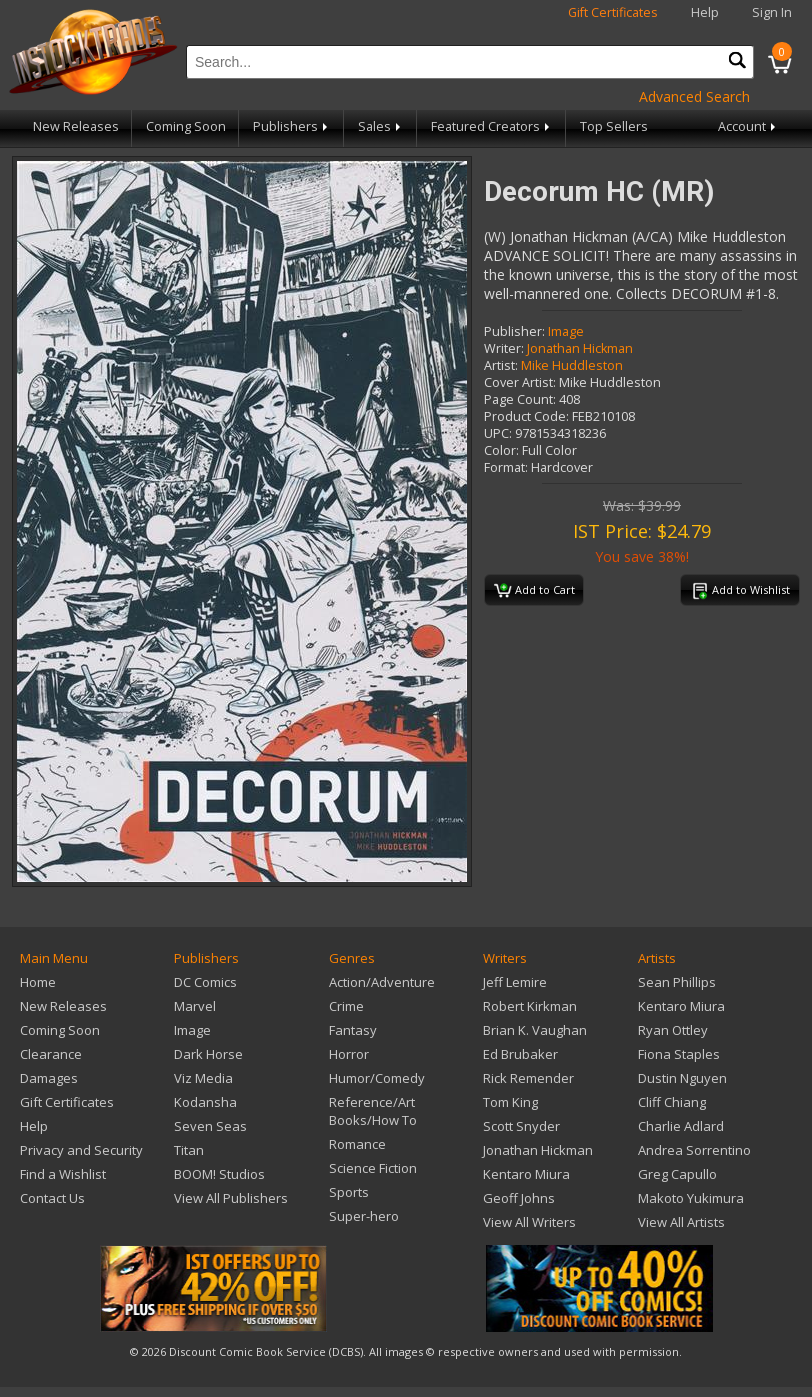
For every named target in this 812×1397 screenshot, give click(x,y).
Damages (49, 1078)
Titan (189, 1150)
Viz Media (203, 1078)
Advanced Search (694, 96)
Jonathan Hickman (580, 348)
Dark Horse (208, 1054)
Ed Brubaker (520, 1054)
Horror (349, 1054)
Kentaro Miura (526, 1174)
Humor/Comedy (377, 1078)
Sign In (772, 12)
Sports (349, 1192)
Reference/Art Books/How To (373, 1111)
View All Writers (529, 1222)
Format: (506, 467)
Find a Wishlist (63, 1174)
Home (38, 982)
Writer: (504, 348)
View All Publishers (231, 1198)
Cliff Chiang (672, 1102)
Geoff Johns (519, 1198)
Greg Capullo (677, 1174)
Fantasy (353, 1030)
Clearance (51, 1054)
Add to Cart (534, 591)
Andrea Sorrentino (694, 1150)
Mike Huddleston (572, 365)
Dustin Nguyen (682, 1078)
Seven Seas (210, 1126)
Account (748, 126)
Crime (346, 1006)
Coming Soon (186, 126)
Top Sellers (614, 126)
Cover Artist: (520, 382)
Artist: (501, 365)
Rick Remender (528, 1078)
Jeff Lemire (515, 982)
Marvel (195, 1006)
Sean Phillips (677, 982)
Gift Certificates (613, 12)
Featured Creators (492, 126)
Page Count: (520, 399)
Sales (381, 126)
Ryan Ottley (673, 1030)
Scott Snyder (521, 1126)
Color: (501, 450)
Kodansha (205, 1102)
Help (705, 12)
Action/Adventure (382, 982)
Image (566, 331)
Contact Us (52, 1198)
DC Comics (205, 982)
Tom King (510, 1102)
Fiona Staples (679, 1054)
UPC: (498, 433)
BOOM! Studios (219, 1174)
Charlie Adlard (681, 1126)
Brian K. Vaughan (535, 1030)
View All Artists (681, 1222)
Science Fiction (373, 1168)
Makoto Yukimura (691, 1198)
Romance (357, 1144)
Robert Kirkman (530, 1006)
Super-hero (364, 1216)
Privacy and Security (81, 1150)
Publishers (292, 126)
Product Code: (526, 416)
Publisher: (514, 331)
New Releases (76, 126)
